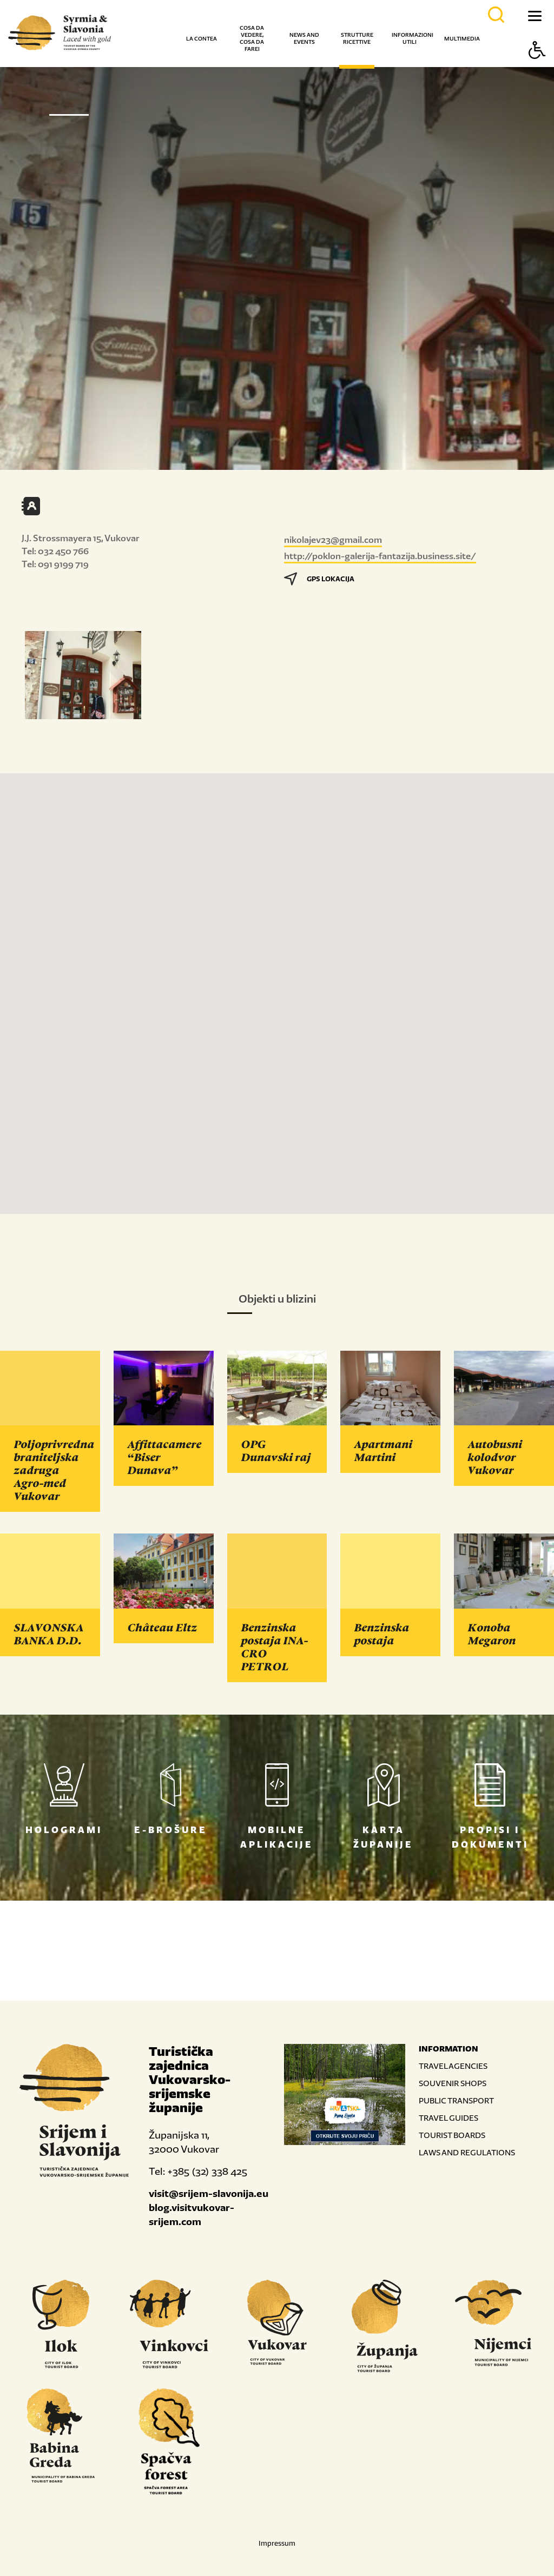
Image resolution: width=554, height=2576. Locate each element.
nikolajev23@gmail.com (333, 540)
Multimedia (462, 38)
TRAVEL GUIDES (448, 2118)
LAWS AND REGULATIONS (467, 2152)
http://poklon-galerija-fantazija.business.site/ (380, 556)
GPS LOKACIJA (319, 579)
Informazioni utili (412, 38)
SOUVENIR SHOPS (452, 2083)
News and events (304, 38)
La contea (201, 38)
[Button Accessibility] (537, 69)
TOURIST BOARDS (452, 2135)
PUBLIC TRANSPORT (456, 2100)
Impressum (277, 2543)
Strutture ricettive (357, 38)
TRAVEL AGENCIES (453, 2066)
